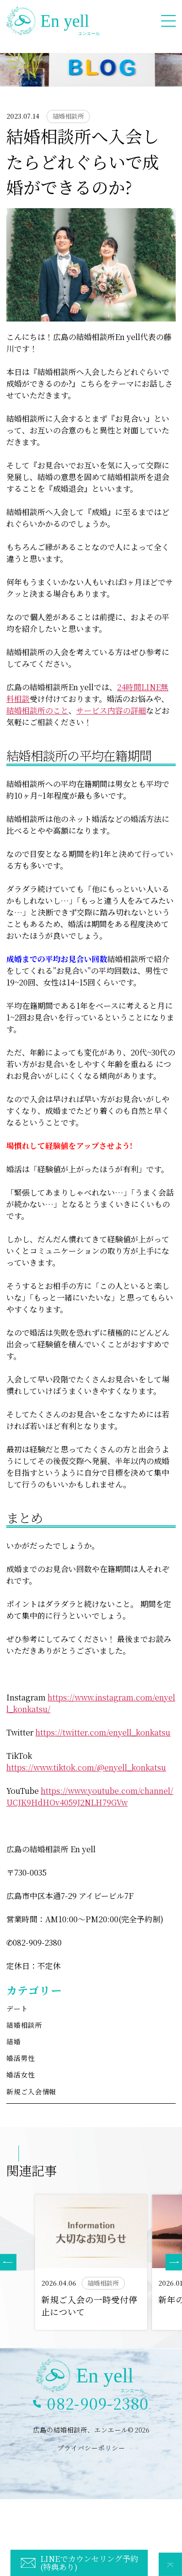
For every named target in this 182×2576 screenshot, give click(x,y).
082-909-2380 (98, 2403)
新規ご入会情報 (31, 2091)
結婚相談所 (24, 2025)
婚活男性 (20, 2058)
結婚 (13, 2041)
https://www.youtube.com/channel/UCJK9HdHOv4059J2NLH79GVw (89, 1796)
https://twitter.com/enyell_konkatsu (102, 1732)
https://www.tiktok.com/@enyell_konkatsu (86, 1767)
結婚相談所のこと (37, 710)
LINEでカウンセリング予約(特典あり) (89, 2562)
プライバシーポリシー (91, 2447)
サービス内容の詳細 (111, 710)
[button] (173, 2262)
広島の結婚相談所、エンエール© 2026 (91, 2429)
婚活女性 (20, 2074)
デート (17, 2008)
